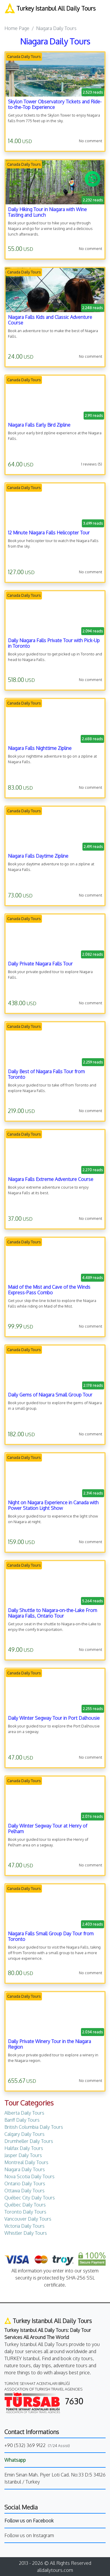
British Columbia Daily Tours (33, 2127)
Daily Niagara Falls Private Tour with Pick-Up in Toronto (54, 643)
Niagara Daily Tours (24, 2169)
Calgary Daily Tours (24, 2134)
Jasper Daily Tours (23, 2155)
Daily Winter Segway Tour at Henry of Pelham (47, 1828)
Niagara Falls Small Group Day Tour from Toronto (51, 1936)
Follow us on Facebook (29, 2521)
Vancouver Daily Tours (27, 2219)
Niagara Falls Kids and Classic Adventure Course (50, 320)
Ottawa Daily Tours (24, 2191)
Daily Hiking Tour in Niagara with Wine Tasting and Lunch (47, 212)
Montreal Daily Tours (26, 2162)
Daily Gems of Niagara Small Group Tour (50, 1395)
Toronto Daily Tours (25, 2212)
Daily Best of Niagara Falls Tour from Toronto (46, 1074)
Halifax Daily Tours (23, 2148)
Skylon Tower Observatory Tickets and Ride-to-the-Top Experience (54, 104)
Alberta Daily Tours (24, 2113)
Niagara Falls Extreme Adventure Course (50, 1179)
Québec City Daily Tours (29, 2198)
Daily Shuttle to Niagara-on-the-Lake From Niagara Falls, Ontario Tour (52, 1613)
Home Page (16, 28)
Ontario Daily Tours (24, 2183)
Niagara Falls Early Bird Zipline (39, 425)
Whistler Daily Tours (25, 2233)
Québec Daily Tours (25, 2205)
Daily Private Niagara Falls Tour (40, 964)
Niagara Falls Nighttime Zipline (40, 748)
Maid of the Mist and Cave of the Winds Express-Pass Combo (49, 1290)
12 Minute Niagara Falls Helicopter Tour (49, 533)
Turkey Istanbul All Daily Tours (50, 8)
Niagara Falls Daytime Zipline (38, 856)
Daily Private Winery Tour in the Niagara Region (49, 2044)
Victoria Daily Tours (24, 2226)
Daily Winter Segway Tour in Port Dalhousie (54, 1718)
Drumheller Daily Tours (28, 2141)
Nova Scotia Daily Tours (29, 2176)
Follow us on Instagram (29, 2535)
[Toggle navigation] (8, 16)
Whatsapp (15, 2460)
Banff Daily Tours (22, 2120)
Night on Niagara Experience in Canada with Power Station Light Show (53, 1505)
